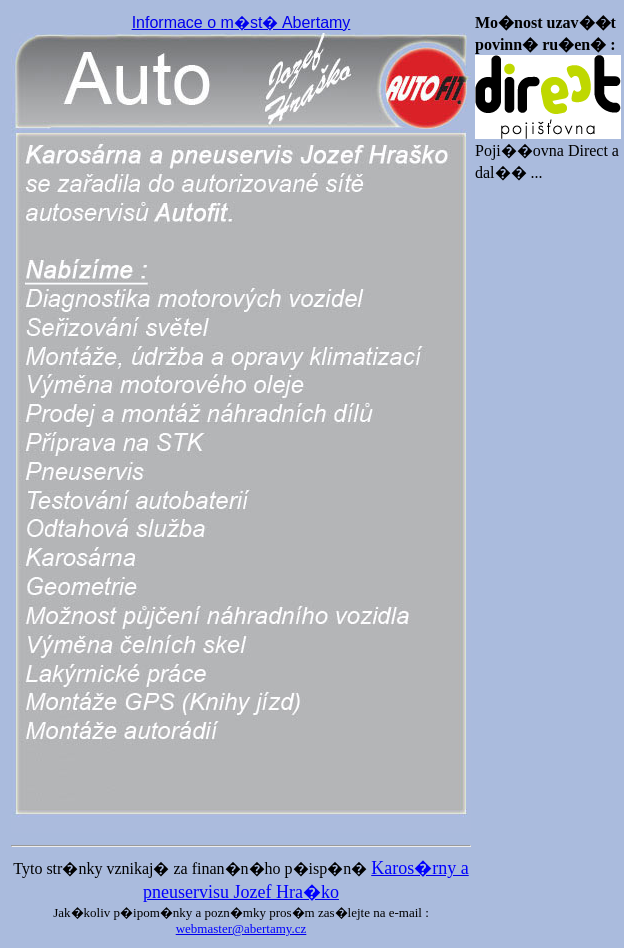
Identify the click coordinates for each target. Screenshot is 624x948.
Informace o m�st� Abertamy (241, 22)
